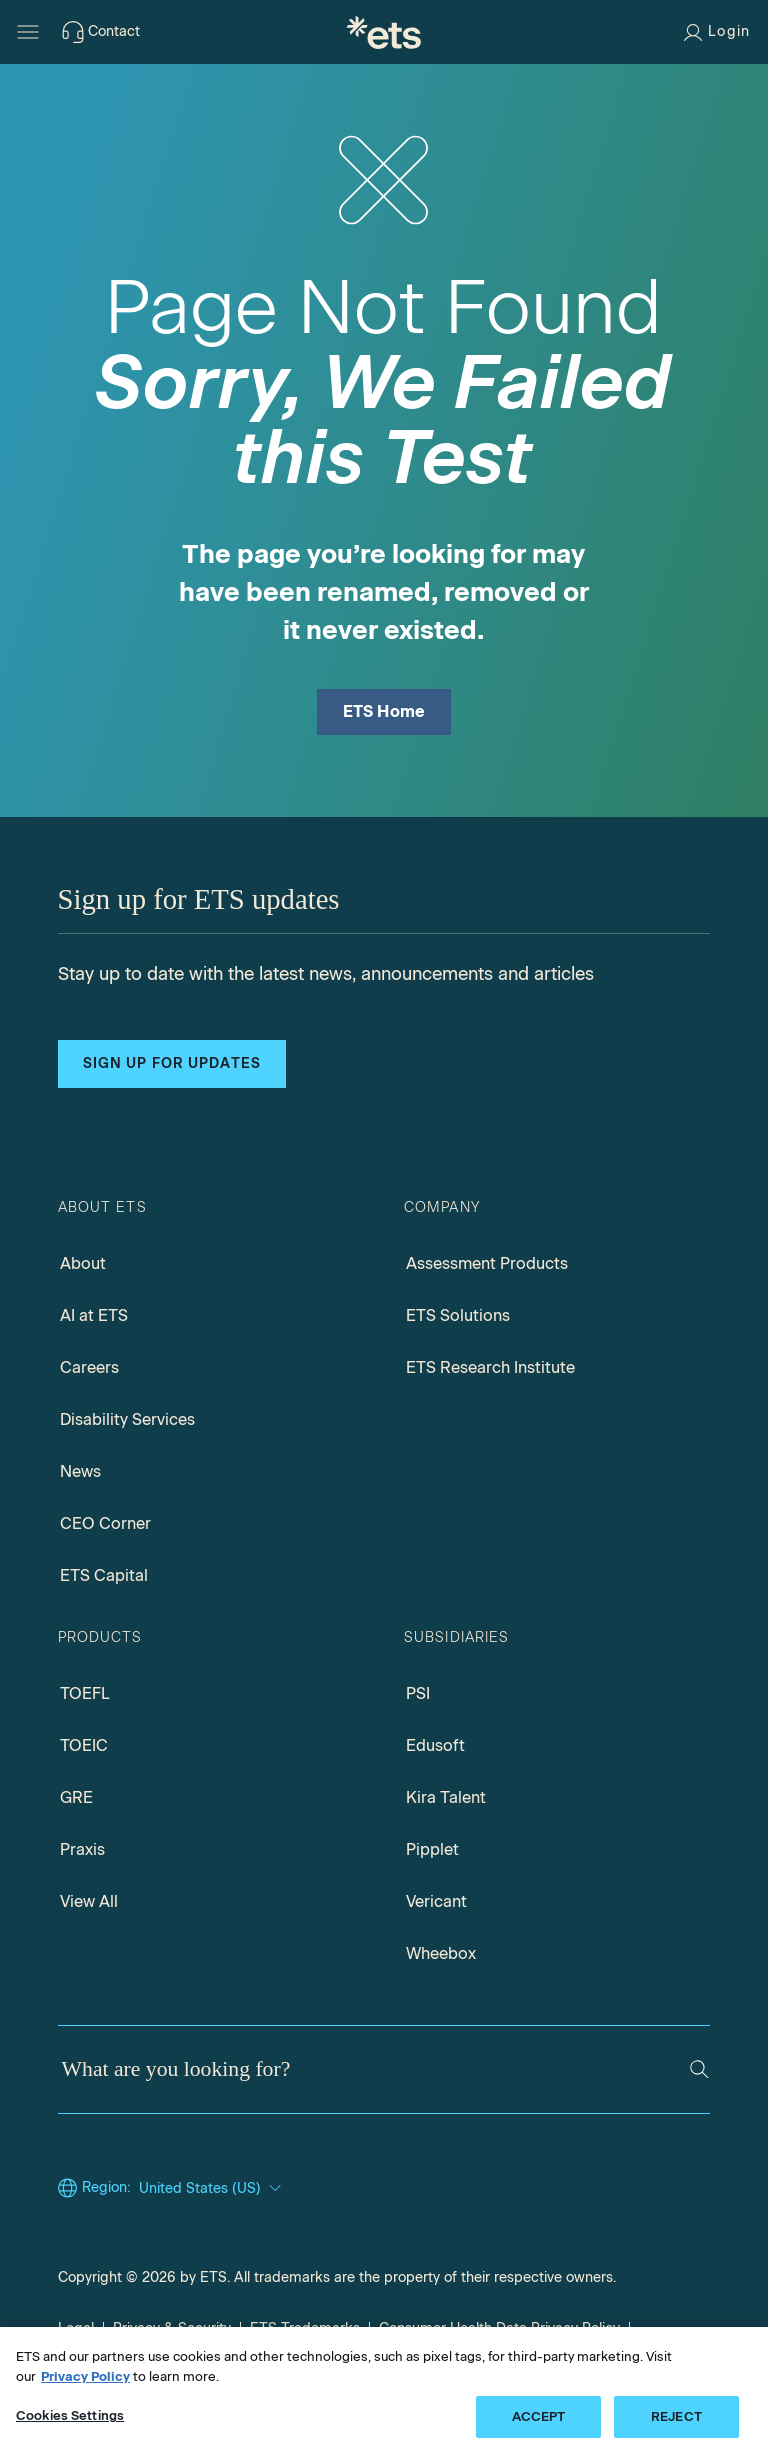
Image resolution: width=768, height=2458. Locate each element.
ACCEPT (539, 2416)
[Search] (699, 2069)
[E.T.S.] (384, 32)
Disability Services (127, 1419)
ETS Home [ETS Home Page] (384, 711)
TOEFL (85, 1693)
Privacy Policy (85, 2376)
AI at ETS (94, 1315)
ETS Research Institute (490, 1367)
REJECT (676, 2416)
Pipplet (432, 1849)
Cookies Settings (70, 2415)
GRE (76, 1797)
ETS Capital (104, 1575)
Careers (89, 1367)
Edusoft (435, 1745)
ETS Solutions (458, 1315)
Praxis (82, 1849)
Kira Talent (446, 1797)
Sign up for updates (172, 1063)
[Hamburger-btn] (28, 32)
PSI (418, 1693)
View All (89, 1901)
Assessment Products (487, 1263)
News (80, 1471)
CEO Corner (105, 1523)
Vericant (436, 1901)
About (83, 1263)
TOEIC (84, 1745)
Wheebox (441, 1953)
